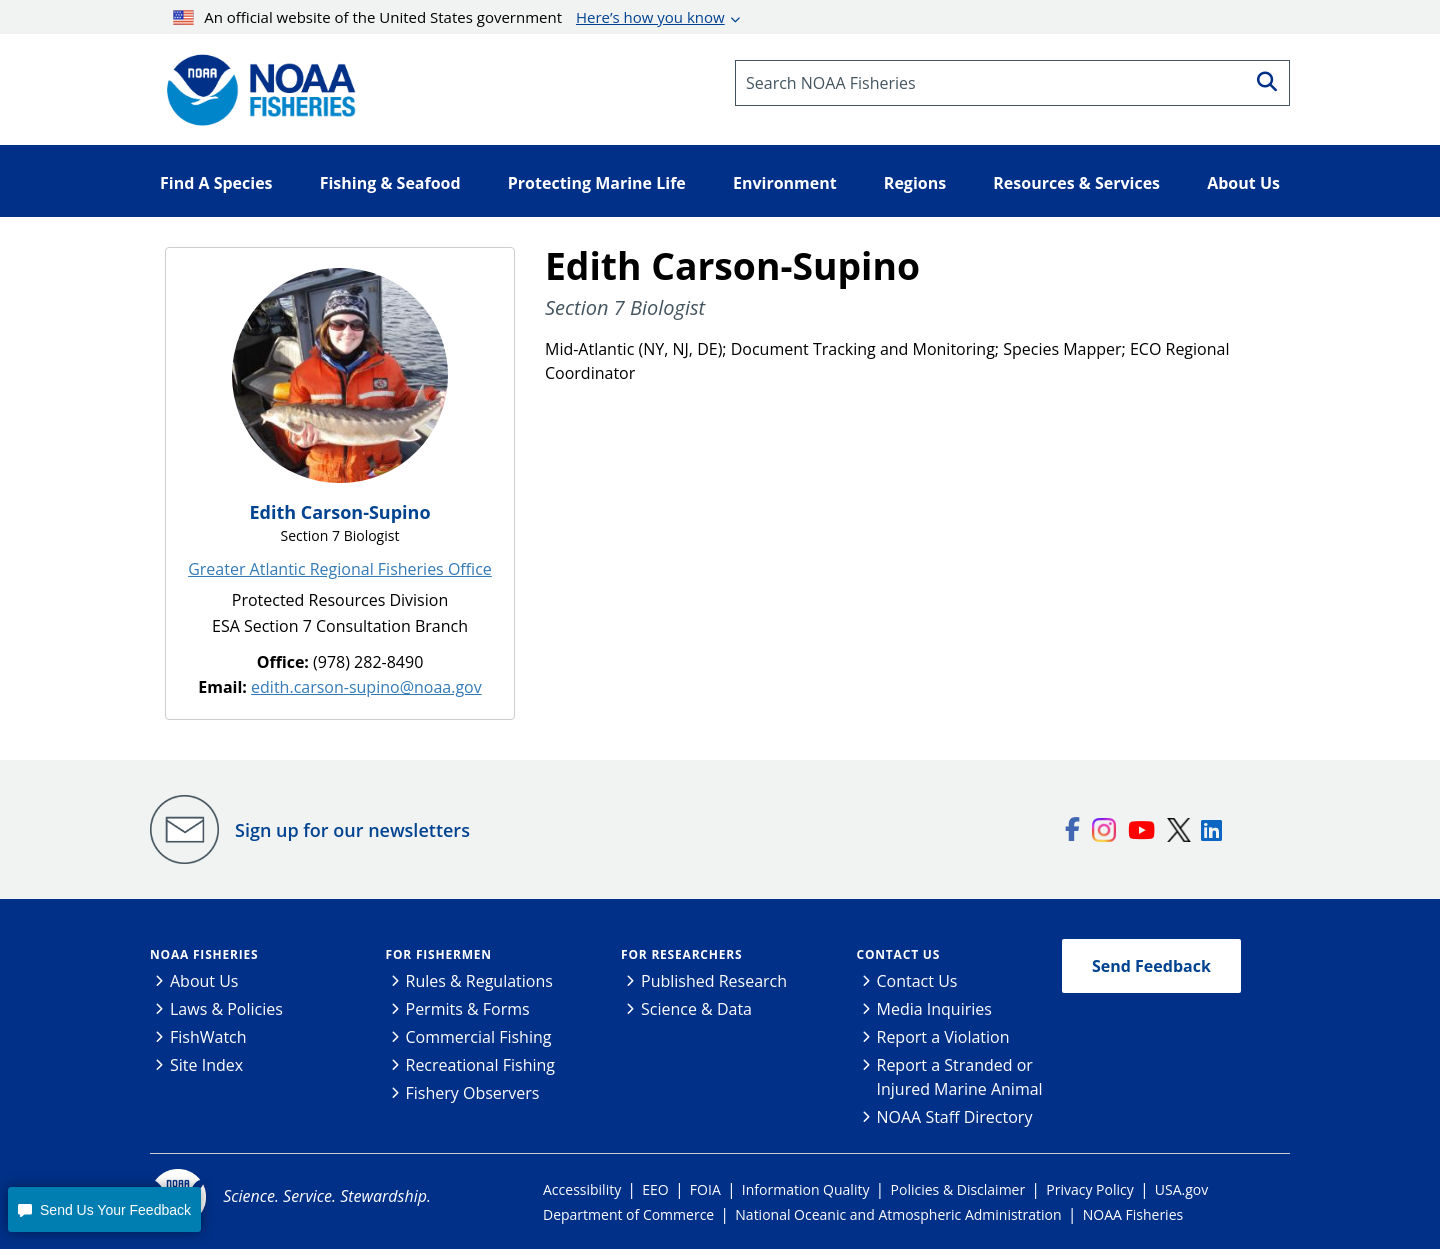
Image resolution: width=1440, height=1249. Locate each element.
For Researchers (681, 954)
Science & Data (696, 1009)
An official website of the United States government (449, 17)
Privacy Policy (1089, 1189)
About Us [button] (1243, 183)
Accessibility (582, 1189)
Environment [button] (785, 183)
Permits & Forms (468, 1009)
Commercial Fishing (479, 1037)
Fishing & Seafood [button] (390, 183)
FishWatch (208, 1037)
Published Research (714, 981)
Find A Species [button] (216, 183)
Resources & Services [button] (1076, 183)
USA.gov (1181, 1189)
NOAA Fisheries (204, 954)
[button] (104, 1209)
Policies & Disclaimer (958, 1189)
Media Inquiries (934, 1009)
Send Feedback (1151, 966)
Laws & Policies (226, 1009)
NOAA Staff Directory (955, 1117)
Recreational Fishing (480, 1065)
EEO (655, 1189)
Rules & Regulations (479, 981)
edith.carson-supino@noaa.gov (366, 687)
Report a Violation (943, 1037)
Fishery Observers (473, 1093)
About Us (204, 981)
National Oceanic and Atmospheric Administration (898, 1214)
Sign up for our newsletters (352, 830)
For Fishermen (439, 954)
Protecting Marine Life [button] (597, 183)
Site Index (206, 1065)
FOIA (705, 1189)
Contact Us (899, 954)
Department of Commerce (628, 1214)
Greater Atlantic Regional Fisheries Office (340, 569)
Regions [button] (915, 183)
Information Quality (806, 1189)
